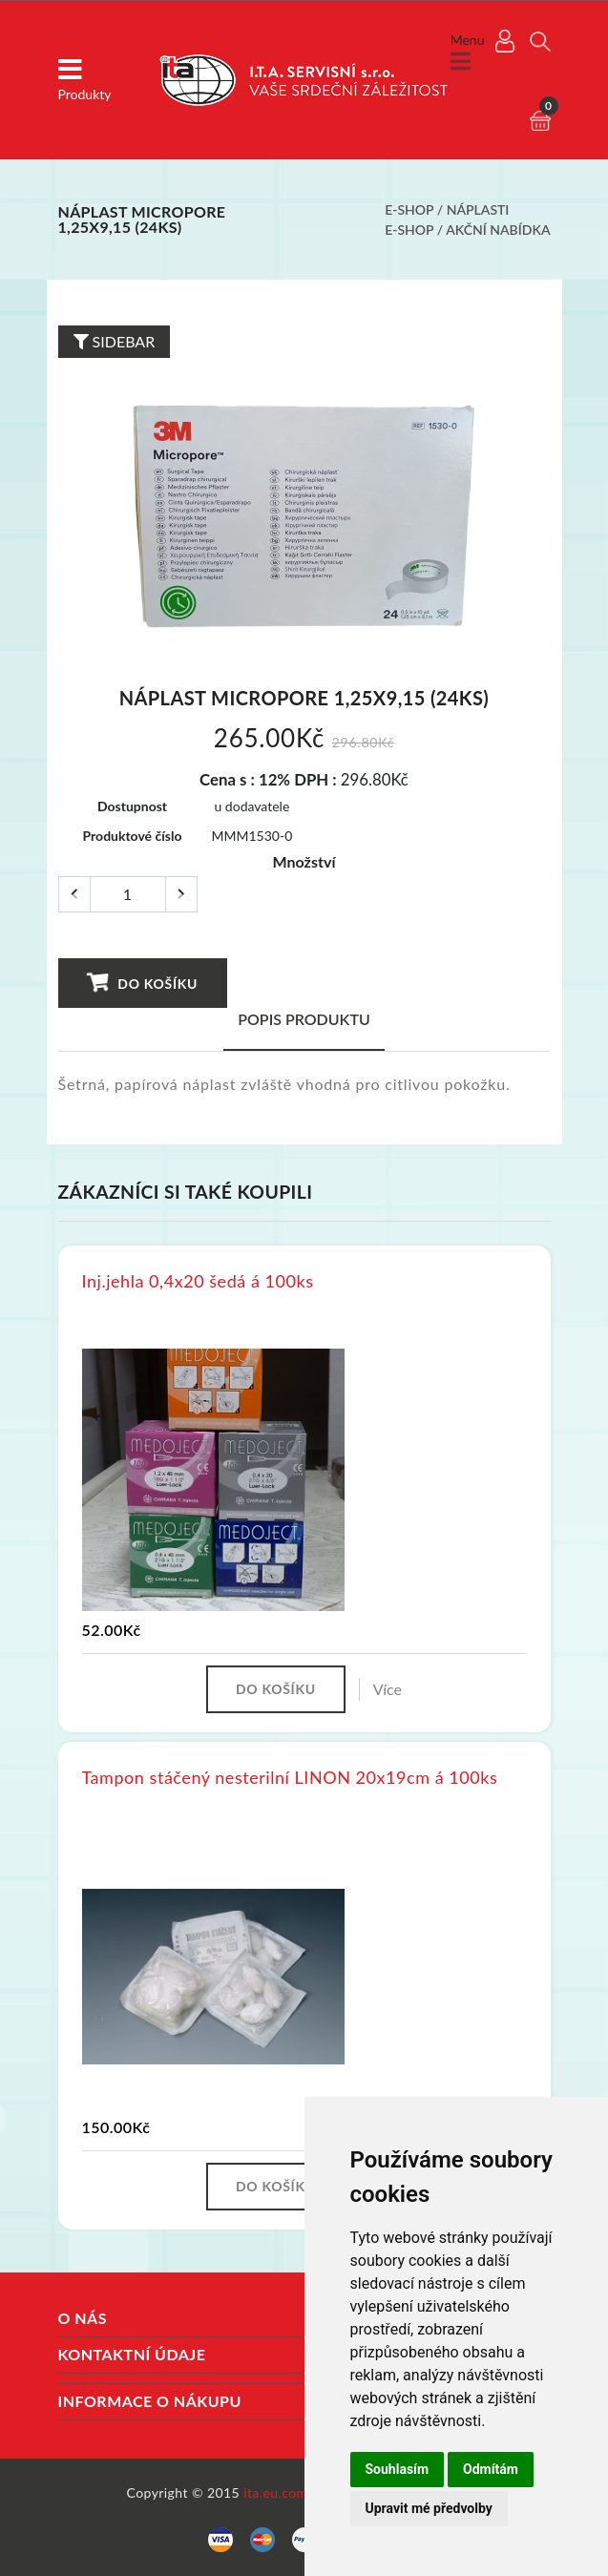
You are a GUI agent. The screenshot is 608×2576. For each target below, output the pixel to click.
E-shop (409, 209)
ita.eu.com (275, 2492)
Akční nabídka (498, 229)
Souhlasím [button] (398, 2469)
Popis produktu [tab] (304, 1019)
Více (387, 1689)
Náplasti (478, 209)
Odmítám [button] (490, 2469)
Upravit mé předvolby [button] (429, 2508)
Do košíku (142, 982)
